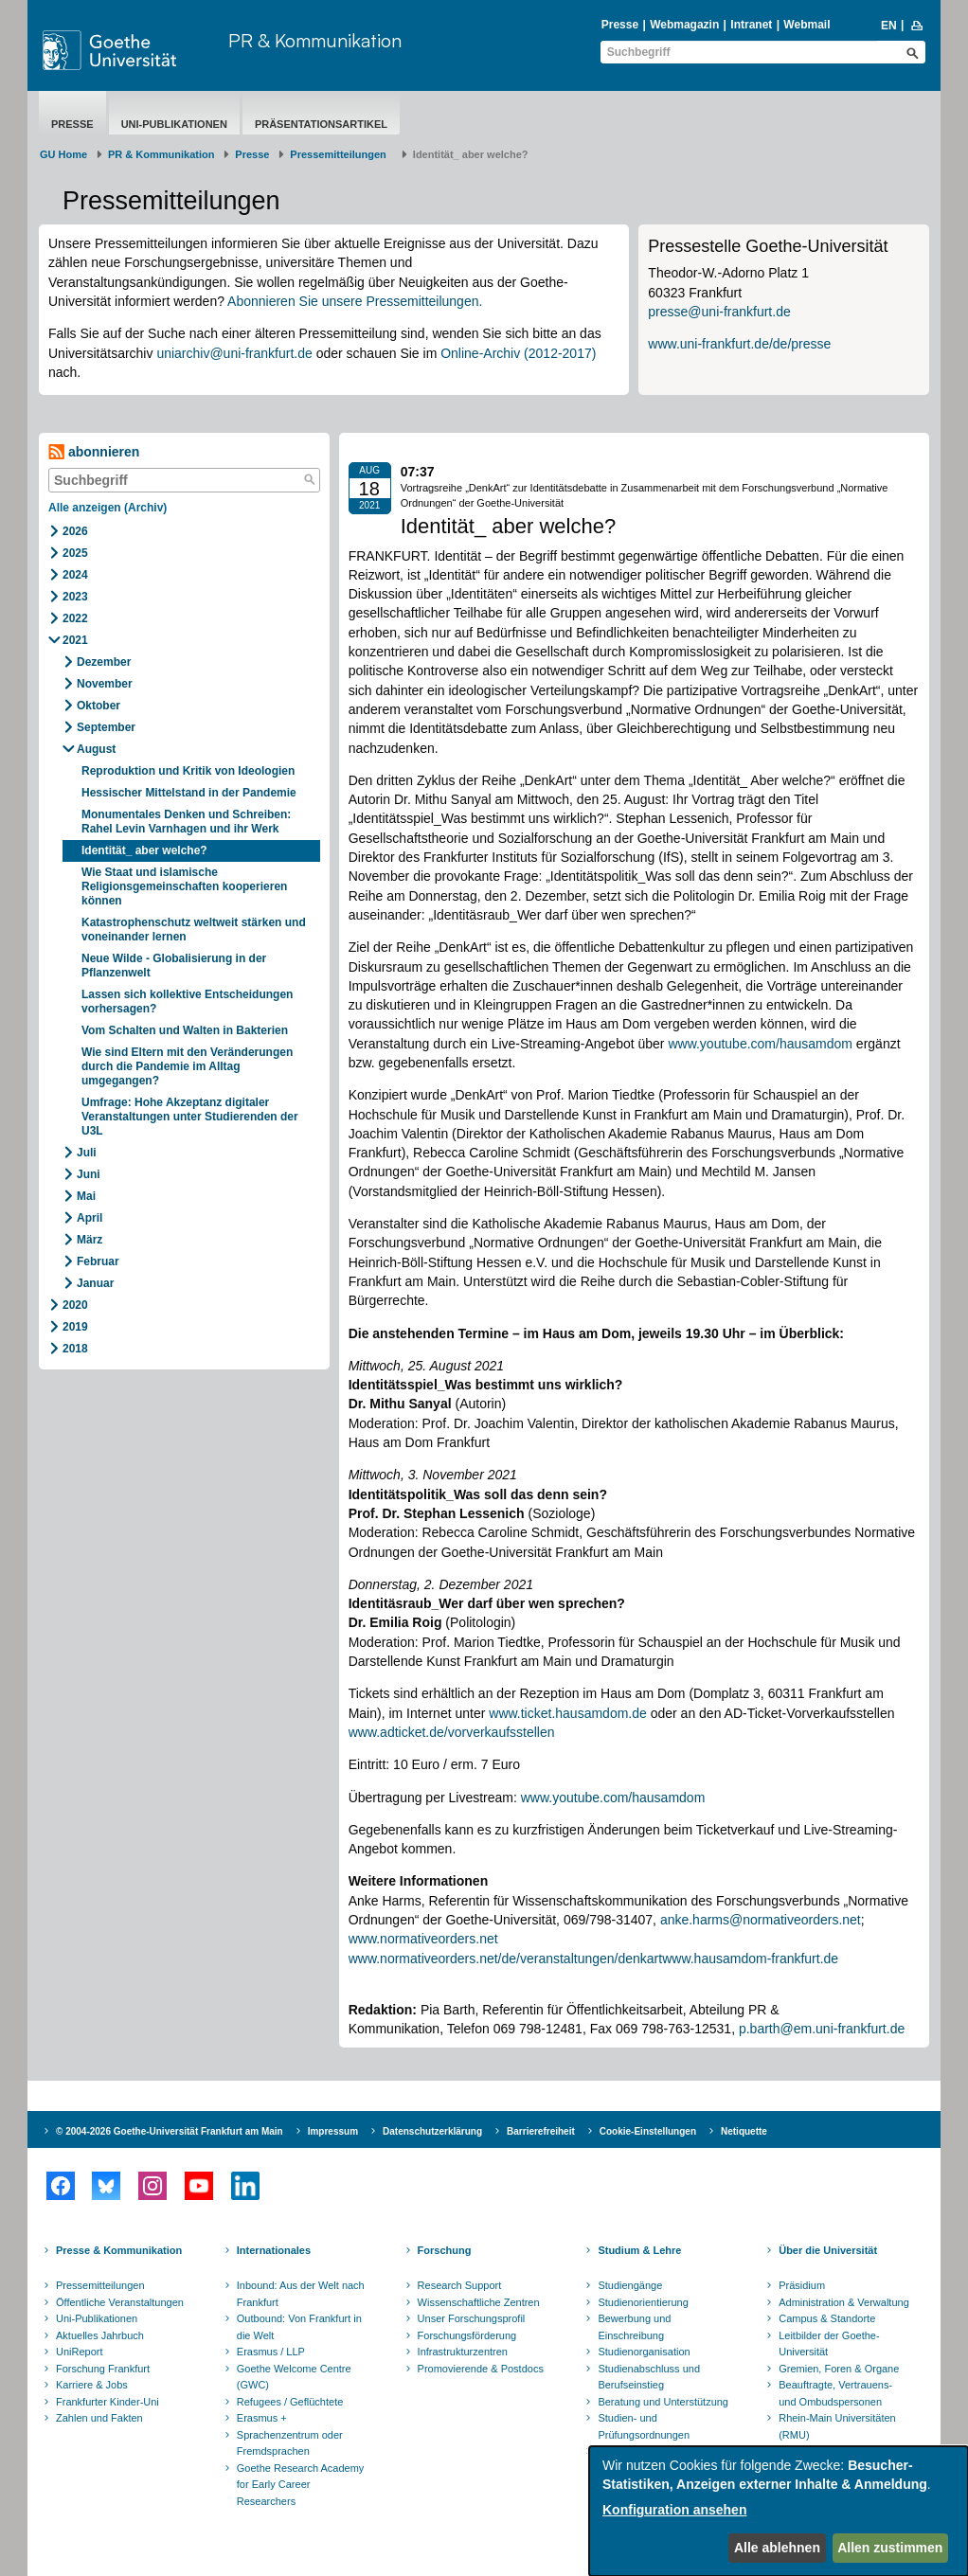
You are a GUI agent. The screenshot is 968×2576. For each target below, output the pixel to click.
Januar (95, 1283)
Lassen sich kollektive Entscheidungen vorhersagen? (187, 1001)
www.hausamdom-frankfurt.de (750, 1958)
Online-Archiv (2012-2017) (518, 353)
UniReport (79, 2351)
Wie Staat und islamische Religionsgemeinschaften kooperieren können (184, 886)
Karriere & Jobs (92, 2384)
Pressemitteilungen (100, 2285)
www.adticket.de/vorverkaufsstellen (452, 1732)
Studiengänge (630, 2285)
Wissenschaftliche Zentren (479, 2302)
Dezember (104, 662)
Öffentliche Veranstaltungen (120, 2302)
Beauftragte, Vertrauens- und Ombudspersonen (835, 2393)
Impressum (333, 2131)
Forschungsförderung (467, 2335)
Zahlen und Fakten (99, 2418)
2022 (75, 618)
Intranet (751, 24)
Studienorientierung (643, 2302)
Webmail (806, 24)
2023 (75, 596)
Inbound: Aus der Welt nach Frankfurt (301, 2294)
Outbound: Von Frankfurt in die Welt (299, 2327)
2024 (75, 574)
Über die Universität (828, 2250)
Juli (87, 1152)
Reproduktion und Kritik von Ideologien (188, 771)
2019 (75, 1326)
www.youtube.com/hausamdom (760, 1043)
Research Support (460, 2285)
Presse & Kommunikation (119, 2250)
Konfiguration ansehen (674, 2509)
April (89, 1218)
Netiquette (744, 2131)
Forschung (445, 2250)
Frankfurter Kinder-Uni (107, 2401)
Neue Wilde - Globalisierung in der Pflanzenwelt (173, 965)
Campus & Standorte (827, 2318)
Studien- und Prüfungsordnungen (644, 2426)
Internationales (274, 2250)
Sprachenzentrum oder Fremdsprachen (290, 2443)
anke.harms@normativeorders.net (760, 1919)
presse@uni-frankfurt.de (719, 311)
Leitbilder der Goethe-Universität (829, 2344)
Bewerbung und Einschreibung (634, 2327)
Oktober (98, 705)
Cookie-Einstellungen (648, 2131)
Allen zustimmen (889, 2547)
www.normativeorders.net (423, 1938)
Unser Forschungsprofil (472, 2318)
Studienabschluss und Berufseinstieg (649, 2377)
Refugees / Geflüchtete (290, 2401)
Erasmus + (262, 2418)
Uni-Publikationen (174, 124)
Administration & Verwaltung (844, 2302)
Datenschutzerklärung (432, 2131)
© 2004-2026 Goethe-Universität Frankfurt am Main (169, 2131)
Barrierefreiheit (541, 2131)
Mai (86, 1196)
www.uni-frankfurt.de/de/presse (739, 343)
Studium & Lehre (639, 2250)
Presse (619, 24)
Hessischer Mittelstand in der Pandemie (188, 792)
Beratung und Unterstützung (663, 2401)
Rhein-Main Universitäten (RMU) (837, 2426)
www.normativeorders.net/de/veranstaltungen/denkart (506, 1958)
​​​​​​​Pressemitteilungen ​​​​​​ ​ (341, 154)
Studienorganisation (644, 2351)
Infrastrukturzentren (463, 2351)
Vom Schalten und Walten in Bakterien (184, 1030)
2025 (75, 553)
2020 (75, 1305)
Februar (98, 1261)
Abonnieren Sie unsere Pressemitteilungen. (354, 301)
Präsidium (802, 2285)
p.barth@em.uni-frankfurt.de (822, 2028)
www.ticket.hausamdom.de (568, 1713)
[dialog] (778, 2511)
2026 (75, 531)
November (105, 683)
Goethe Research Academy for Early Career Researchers (301, 2484)
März (89, 1239)
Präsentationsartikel (321, 124)
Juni (88, 1174)
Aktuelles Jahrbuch (100, 2335)
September (106, 727)
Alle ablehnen (777, 2547)
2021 (75, 640)
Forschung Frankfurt (103, 2368)
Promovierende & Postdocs (481, 2368)
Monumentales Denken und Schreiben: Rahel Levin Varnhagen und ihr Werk (186, 821)
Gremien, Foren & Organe (839, 2368)
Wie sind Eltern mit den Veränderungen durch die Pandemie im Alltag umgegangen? (187, 1066)
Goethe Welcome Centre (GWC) (294, 2377)
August (96, 749)
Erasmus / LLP (271, 2351)
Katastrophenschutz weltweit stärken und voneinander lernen (193, 929)
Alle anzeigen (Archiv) (107, 507)
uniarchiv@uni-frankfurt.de (234, 353)
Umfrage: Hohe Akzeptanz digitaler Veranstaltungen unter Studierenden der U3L (189, 1116)
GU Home (63, 154)
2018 (75, 1348)
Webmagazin (684, 24)
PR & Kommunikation (315, 40)
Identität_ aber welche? (144, 850)
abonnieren (93, 452)
